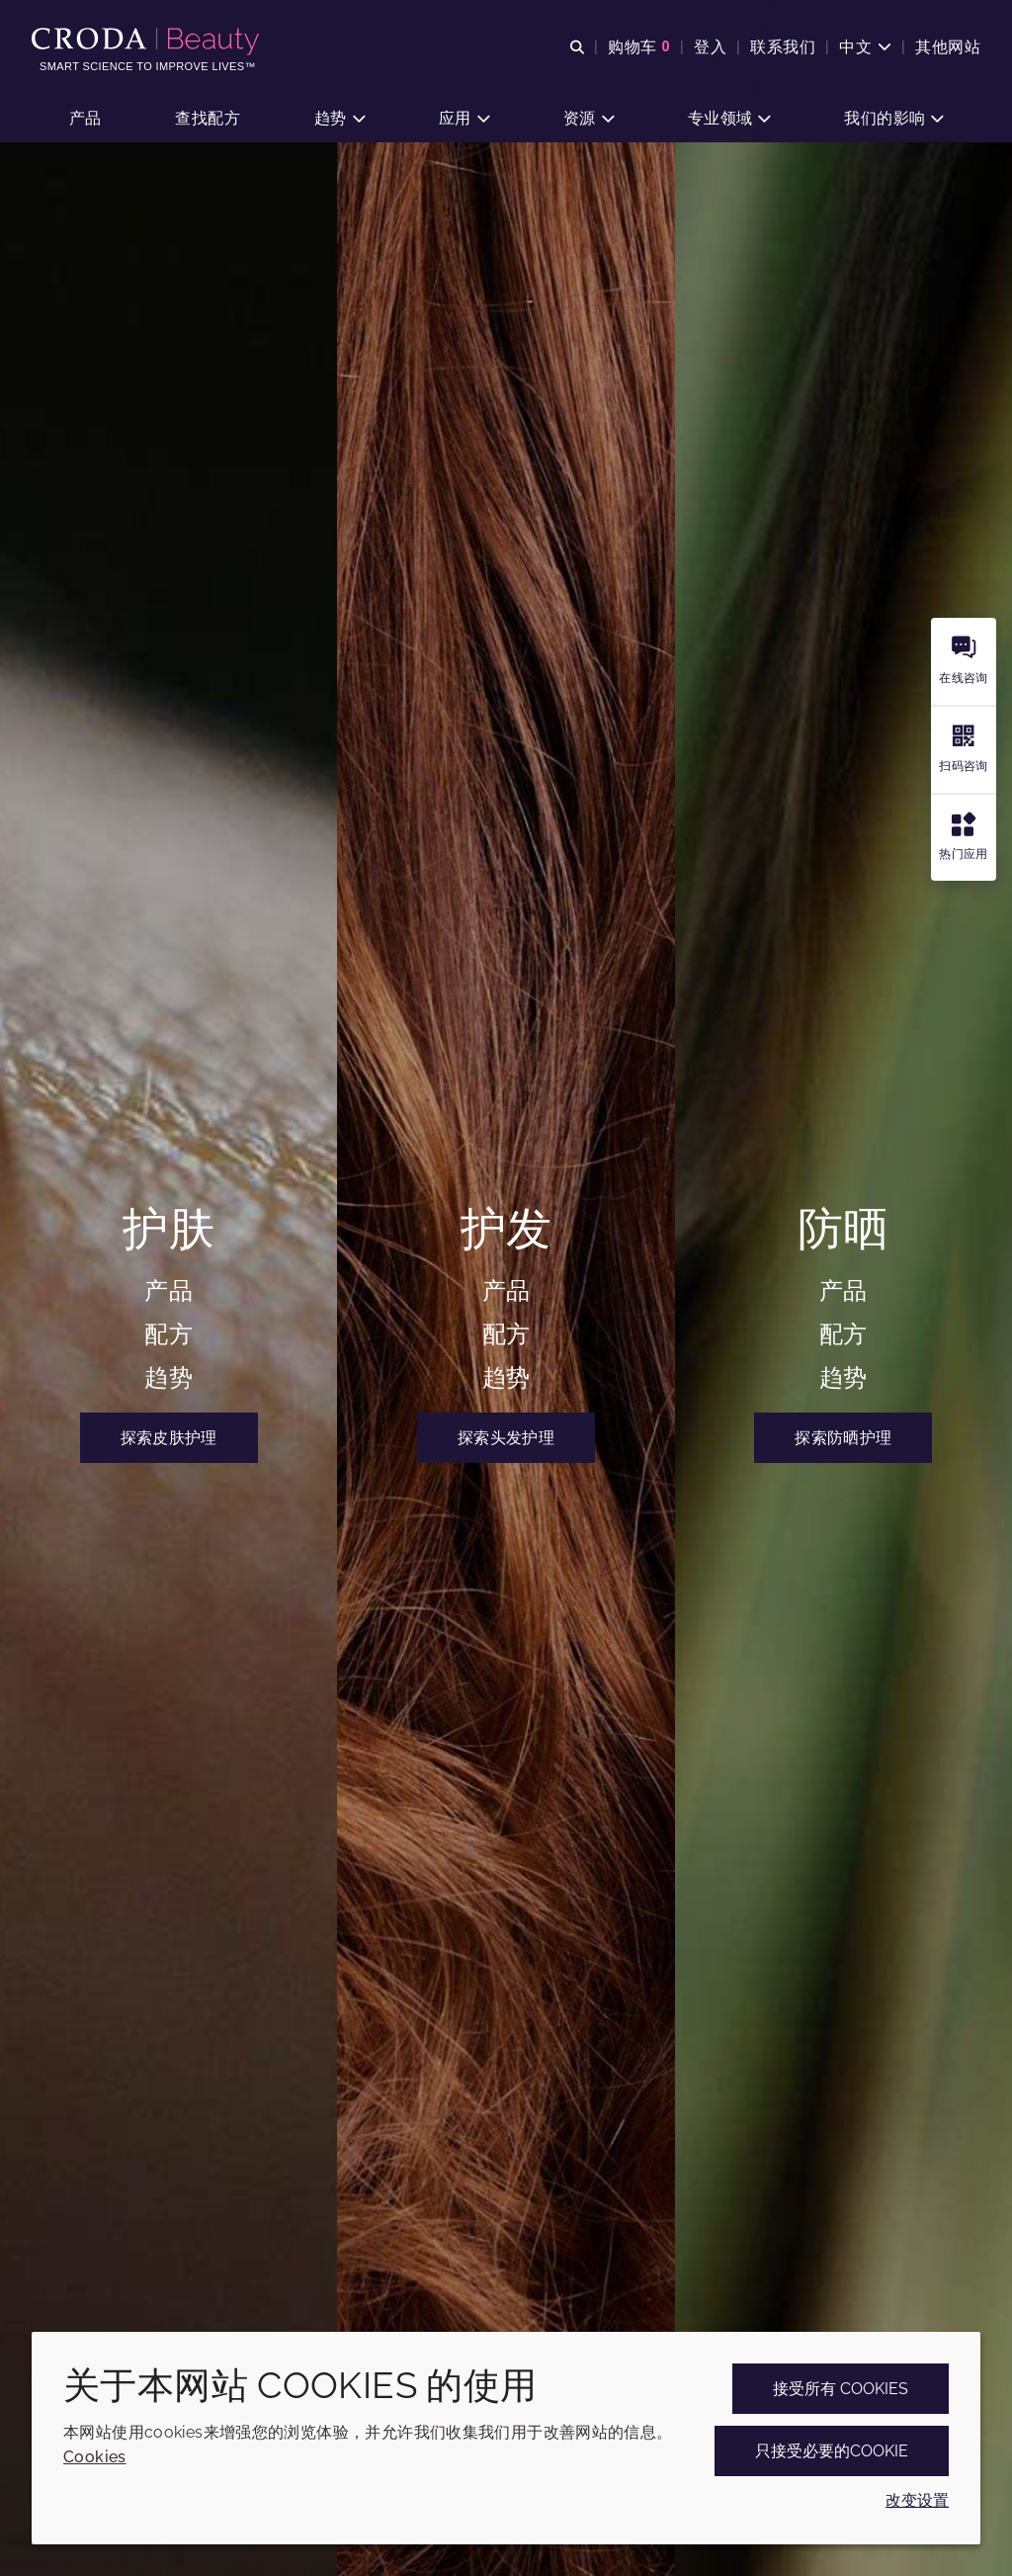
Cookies (94, 2456)
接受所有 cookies (840, 2388)
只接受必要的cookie (831, 2451)
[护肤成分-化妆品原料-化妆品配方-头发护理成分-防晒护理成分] (148, 41)
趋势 (168, 1377)
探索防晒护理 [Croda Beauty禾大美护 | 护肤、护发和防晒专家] (843, 1437)
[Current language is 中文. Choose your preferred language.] (865, 47)
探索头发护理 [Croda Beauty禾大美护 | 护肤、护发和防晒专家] (506, 1437)
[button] (85, 119)
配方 (168, 1334)
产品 (168, 1290)
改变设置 (917, 2500)
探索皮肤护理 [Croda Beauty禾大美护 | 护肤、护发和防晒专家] (169, 1437)
